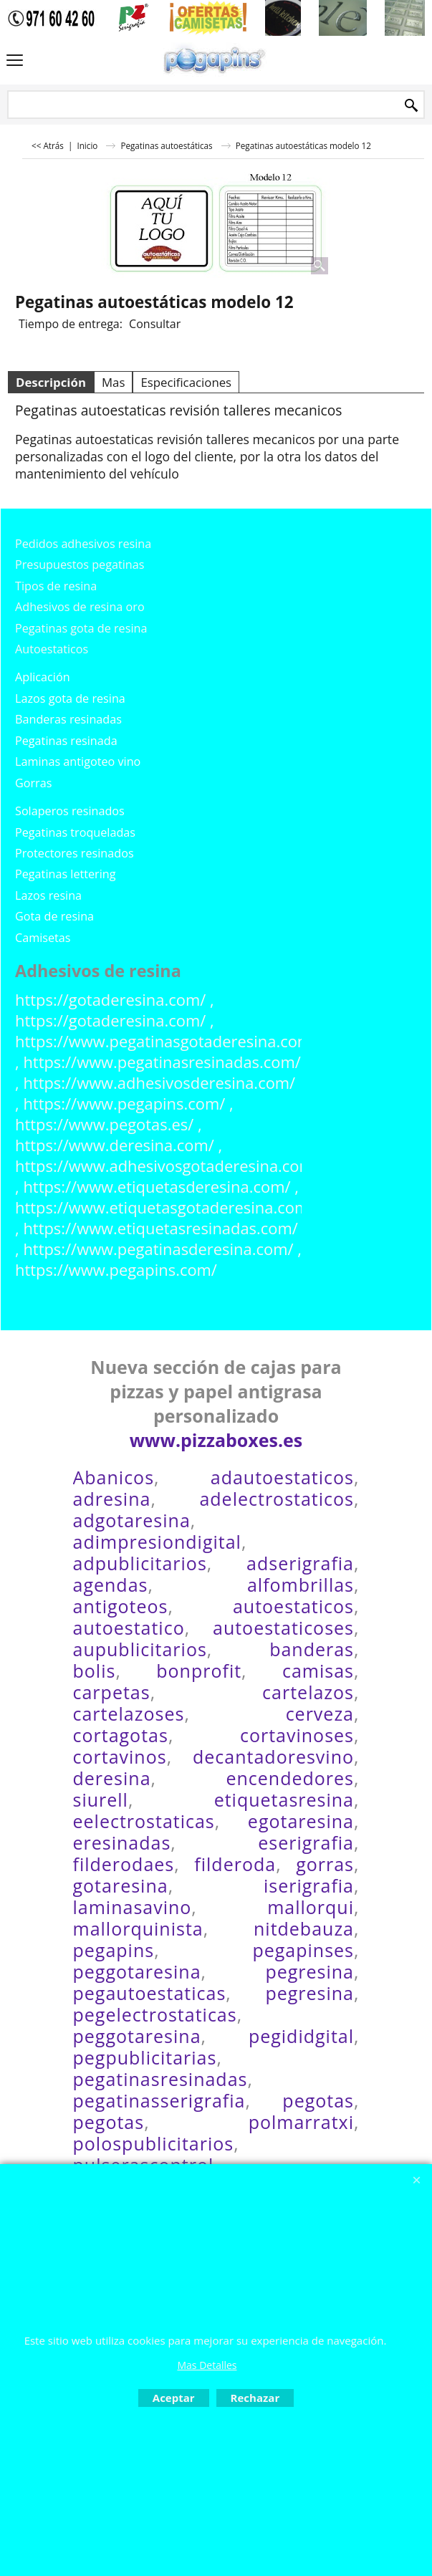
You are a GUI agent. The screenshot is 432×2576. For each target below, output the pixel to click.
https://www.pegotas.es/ (104, 1124)
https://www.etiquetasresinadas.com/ (160, 1228)
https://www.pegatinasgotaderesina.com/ (166, 1041)
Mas (113, 382)
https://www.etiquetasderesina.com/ (156, 1186)
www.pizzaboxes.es (216, 1440)
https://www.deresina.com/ (114, 1145)
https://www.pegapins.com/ (124, 1103)
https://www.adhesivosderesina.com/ (159, 1082)
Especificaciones (185, 382)
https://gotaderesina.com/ (110, 999)
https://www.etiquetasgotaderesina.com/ (165, 1207)
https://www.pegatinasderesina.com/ (158, 1249)
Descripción (51, 382)
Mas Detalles (206, 2365)
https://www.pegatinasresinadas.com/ (161, 1062)
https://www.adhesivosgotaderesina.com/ (167, 1165)
